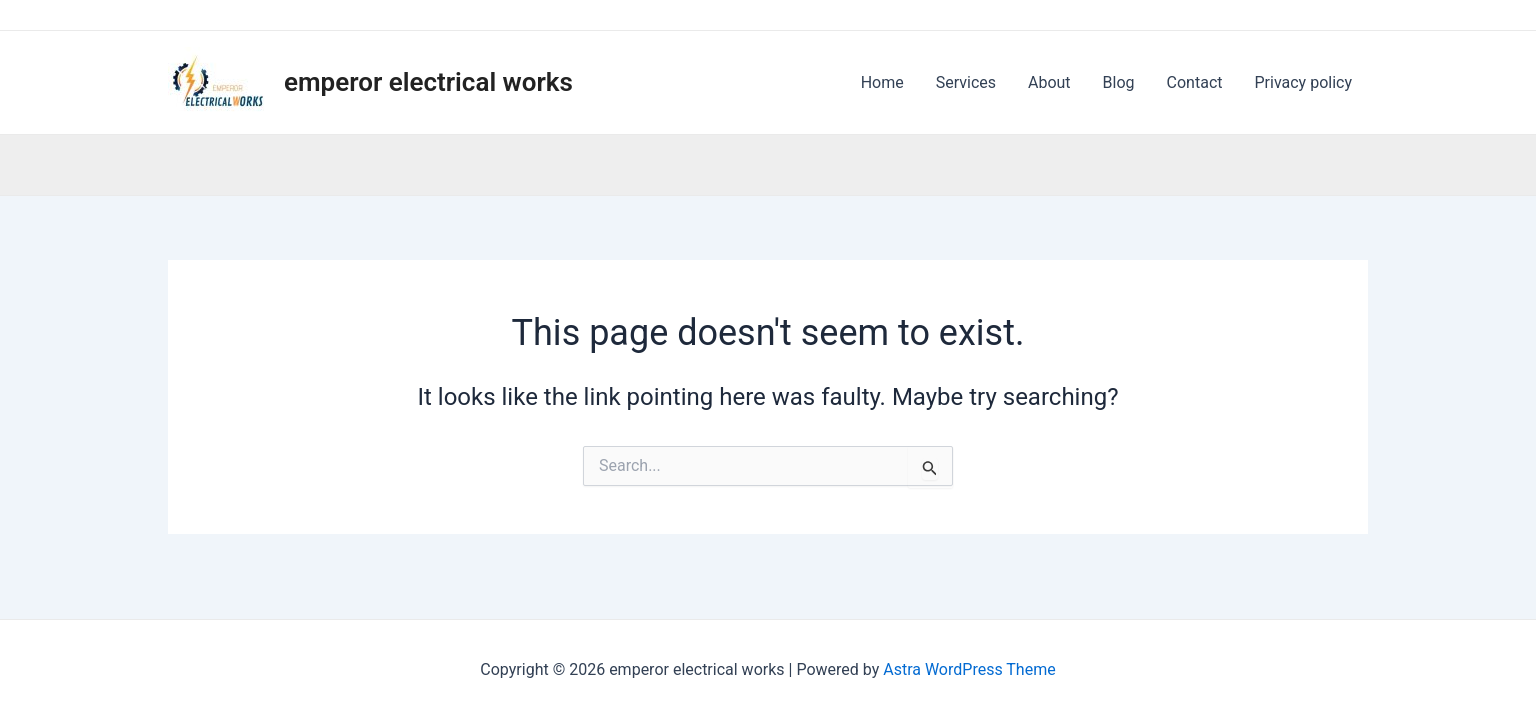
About (1049, 82)
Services (966, 82)
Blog (1119, 82)
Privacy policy (1304, 82)
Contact (1195, 82)
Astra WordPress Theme (969, 669)
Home (882, 82)
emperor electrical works (428, 82)
